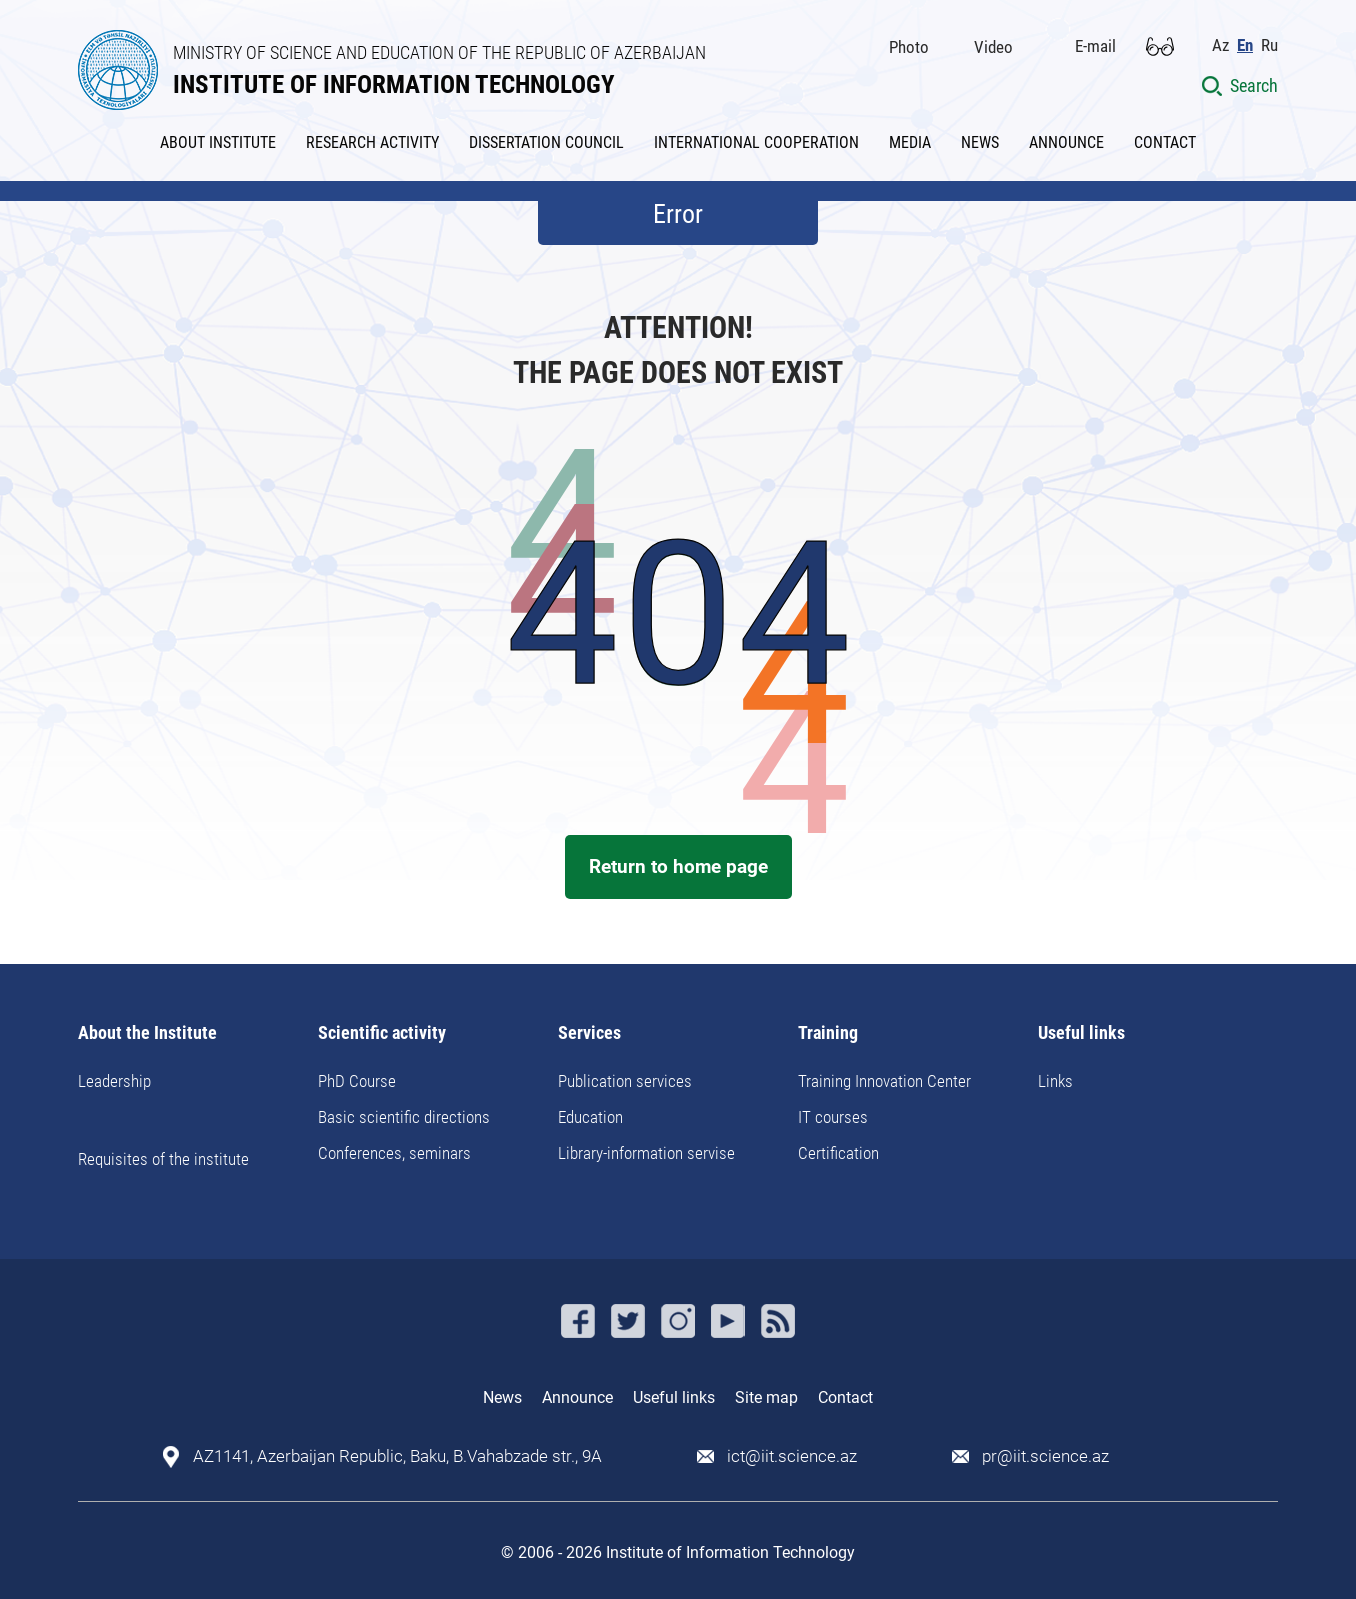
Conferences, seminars (394, 1153)
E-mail (1095, 46)
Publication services (625, 1081)
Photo (909, 47)
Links (1055, 1081)
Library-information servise (646, 1153)
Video (993, 47)
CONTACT (1165, 142)
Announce (577, 1397)
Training (828, 1033)
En (1245, 45)
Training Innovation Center (884, 1081)
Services (589, 1033)
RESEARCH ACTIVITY (372, 142)
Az (1220, 45)
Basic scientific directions (404, 1117)
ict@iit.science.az (792, 1456)
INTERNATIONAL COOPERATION (756, 142)
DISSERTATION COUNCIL (546, 142)
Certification (838, 1153)
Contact (845, 1397)
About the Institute (147, 1033)
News (502, 1397)
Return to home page (678, 866)
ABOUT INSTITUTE (218, 142)
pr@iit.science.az (1045, 1456)
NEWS (980, 142)
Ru (1269, 45)
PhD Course (357, 1081)
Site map (766, 1397)
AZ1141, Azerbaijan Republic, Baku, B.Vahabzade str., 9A (397, 1456)
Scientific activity (382, 1033)
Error (678, 214)
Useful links (1081, 1033)
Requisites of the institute (163, 1159)
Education (590, 1117)
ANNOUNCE (1066, 142)
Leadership (114, 1081)
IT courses (833, 1117)
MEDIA (910, 142)
